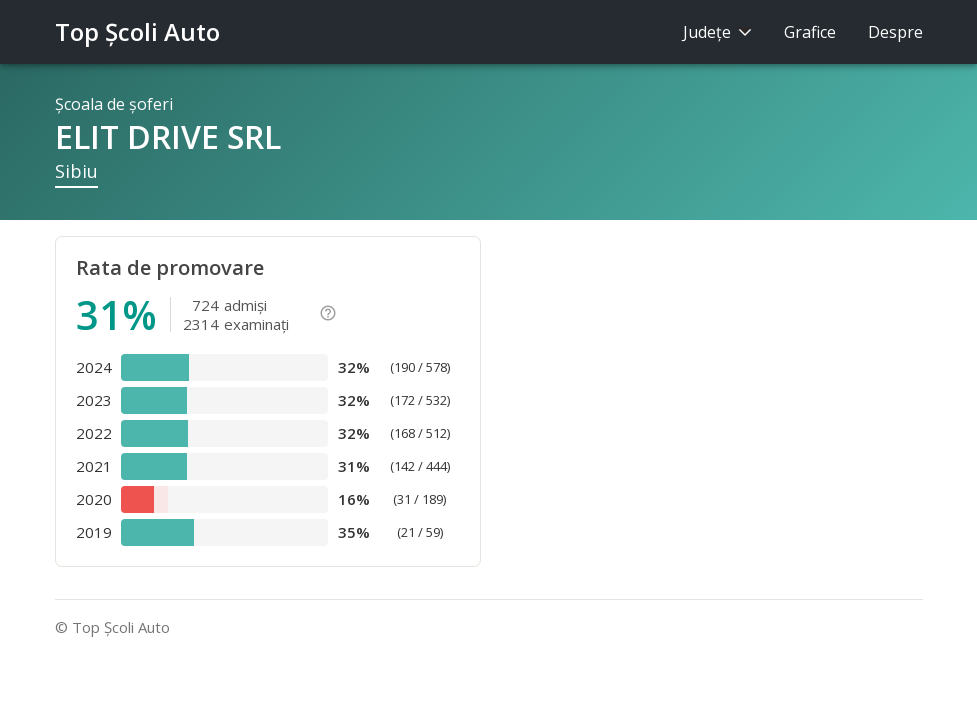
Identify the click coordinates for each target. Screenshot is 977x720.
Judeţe (717, 32)
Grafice (810, 32)
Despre (895, 32)
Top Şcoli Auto (137, 31)
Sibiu (76, 171)
